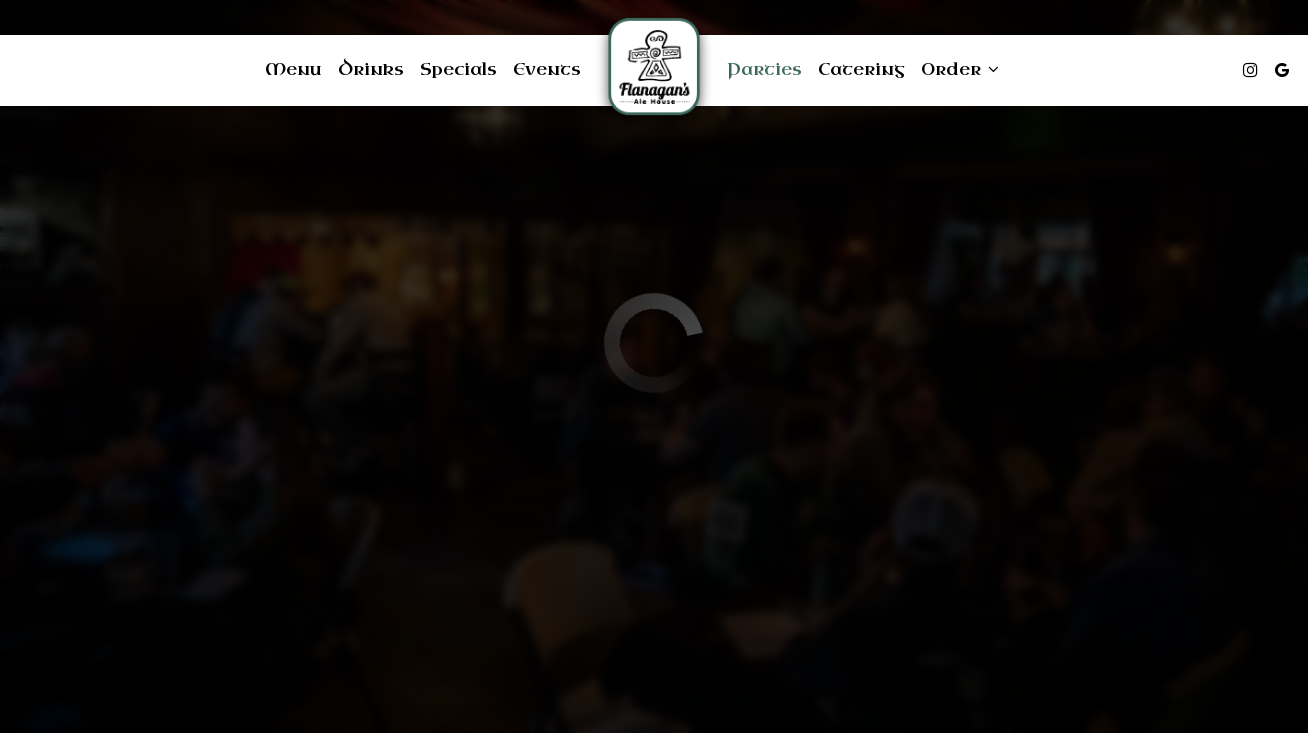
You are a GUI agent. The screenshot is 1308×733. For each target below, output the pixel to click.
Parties (764, 70)
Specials (458, 70)
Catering (861, 70)
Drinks (371, 70)
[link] (654, 70)
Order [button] (960, 70)
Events (547, 70)
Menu (293, 70)
